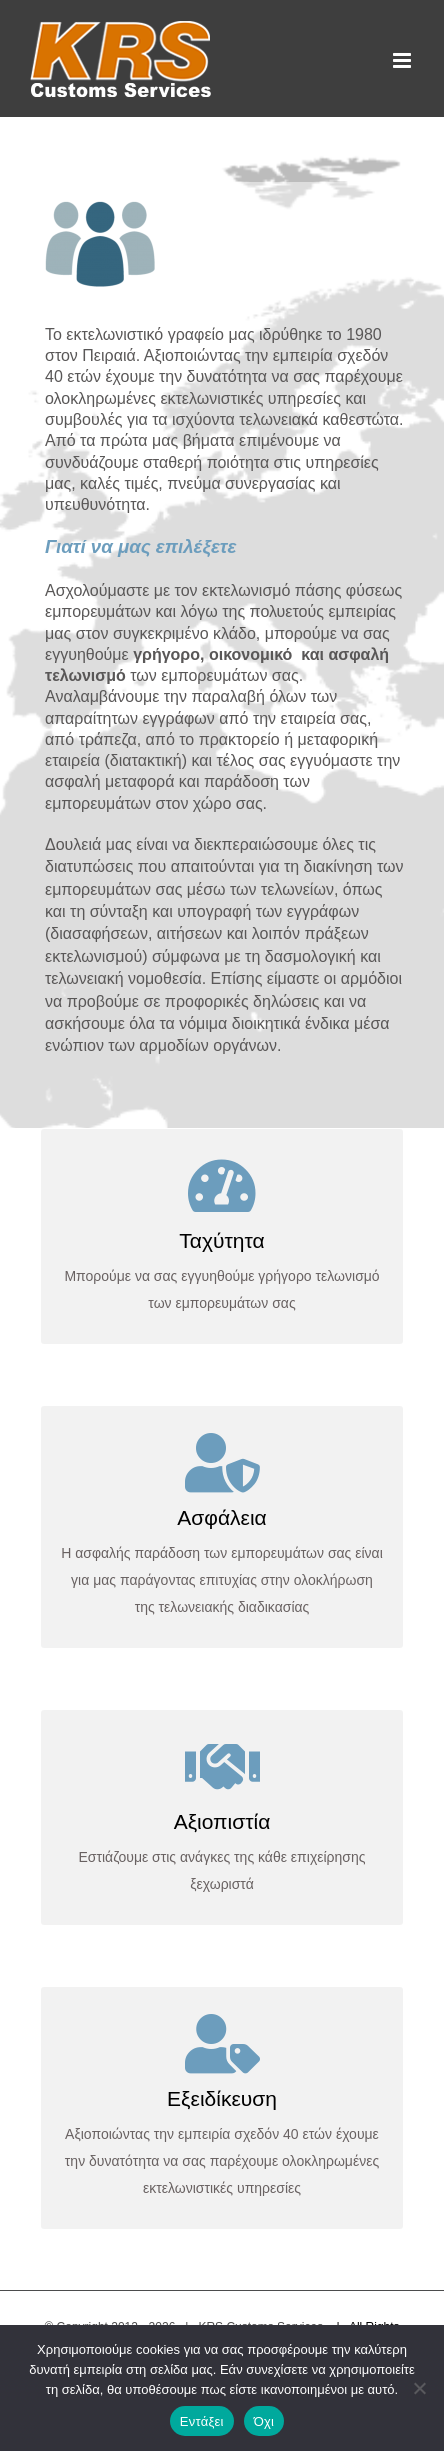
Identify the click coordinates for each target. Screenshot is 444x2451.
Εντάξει (202, 2421)
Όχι (264, 2421)
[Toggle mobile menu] (403, 60)
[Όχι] (419, 2388)
